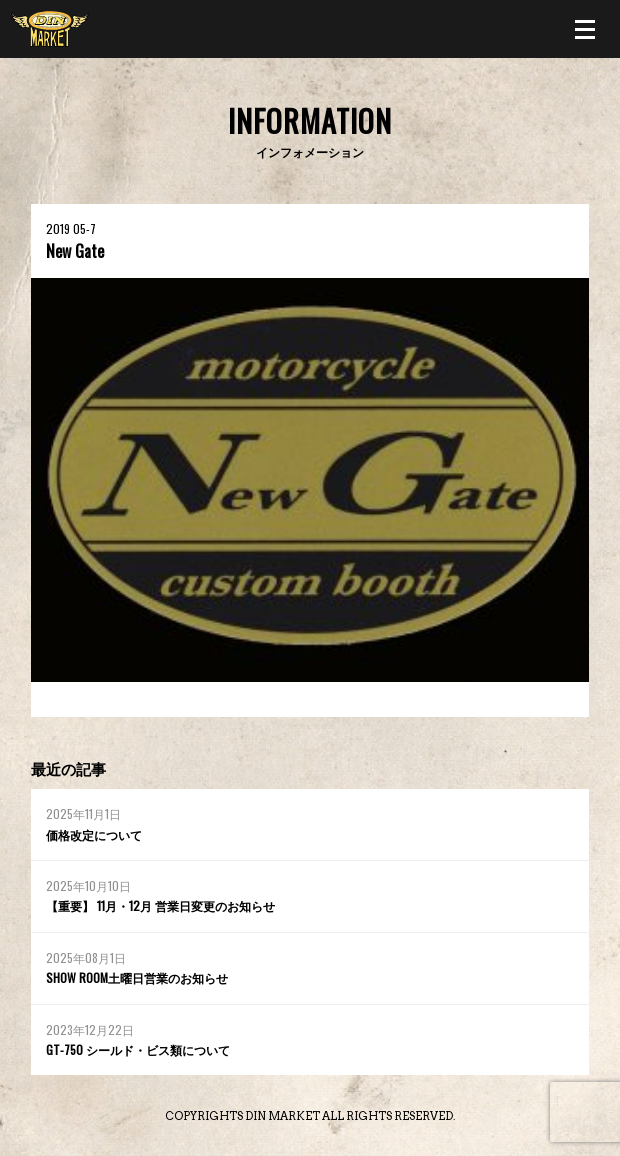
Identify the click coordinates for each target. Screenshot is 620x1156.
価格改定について (94, 834)
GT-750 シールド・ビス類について (138, 1049)
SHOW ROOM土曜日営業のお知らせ (137, 977)
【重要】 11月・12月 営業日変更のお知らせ (160, 905)
